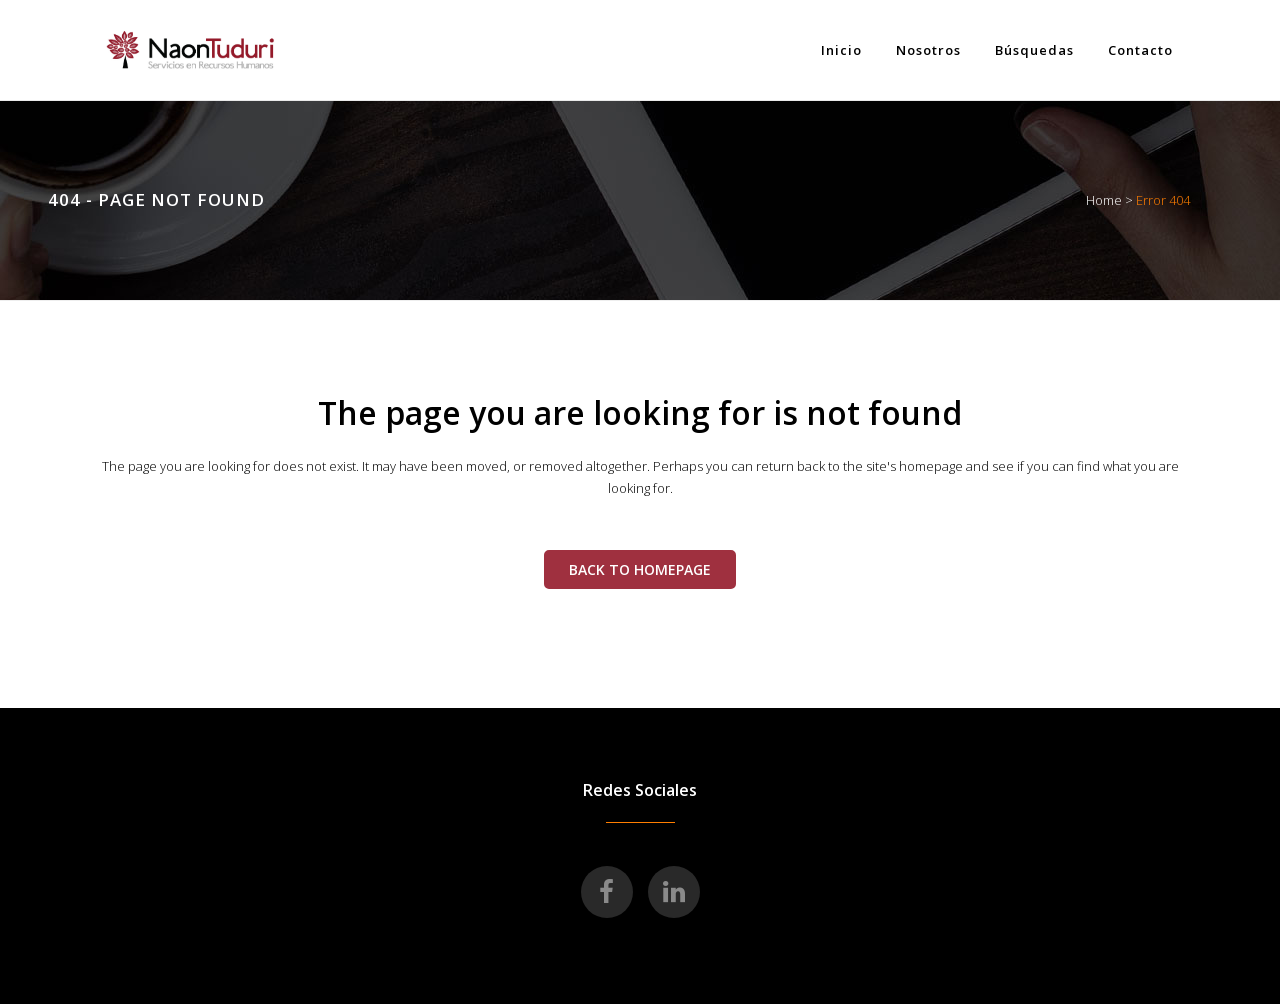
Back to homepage (640, 569)
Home (1104, 200)
